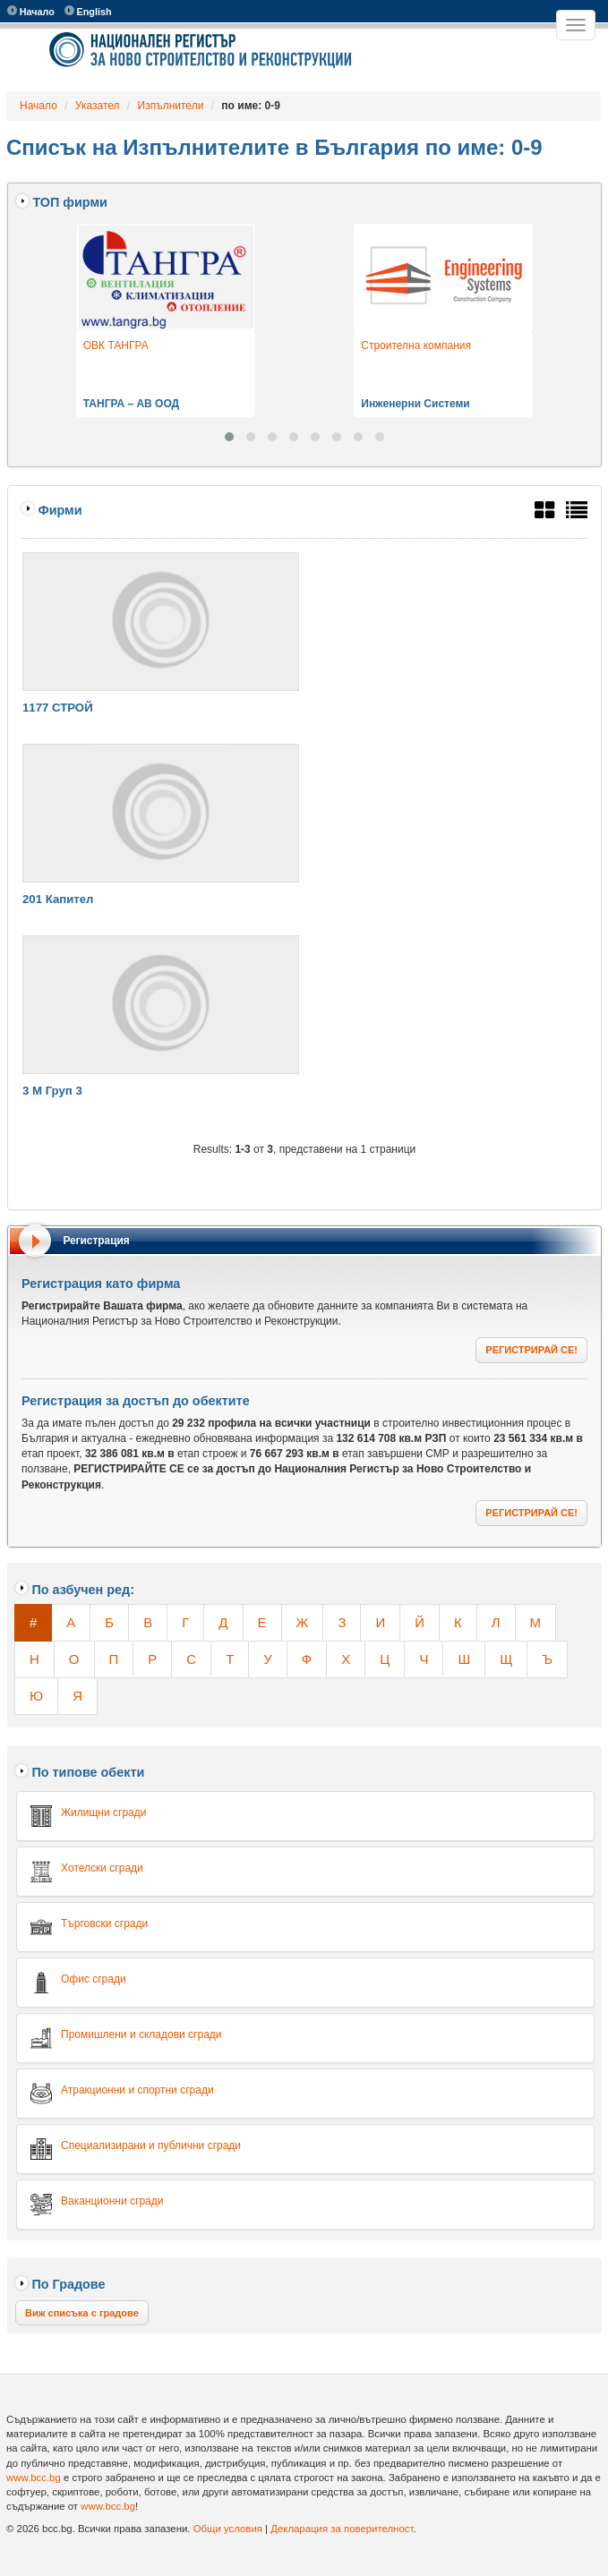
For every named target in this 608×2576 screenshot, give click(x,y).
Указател (97, 105)
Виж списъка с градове (82, 2312)
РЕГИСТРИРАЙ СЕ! (531, 1349)
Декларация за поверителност (341, 2528)
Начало (31, 11)
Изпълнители (171, 105)
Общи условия (227, 2528)
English (88, 11)
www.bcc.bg (33, 2477)
